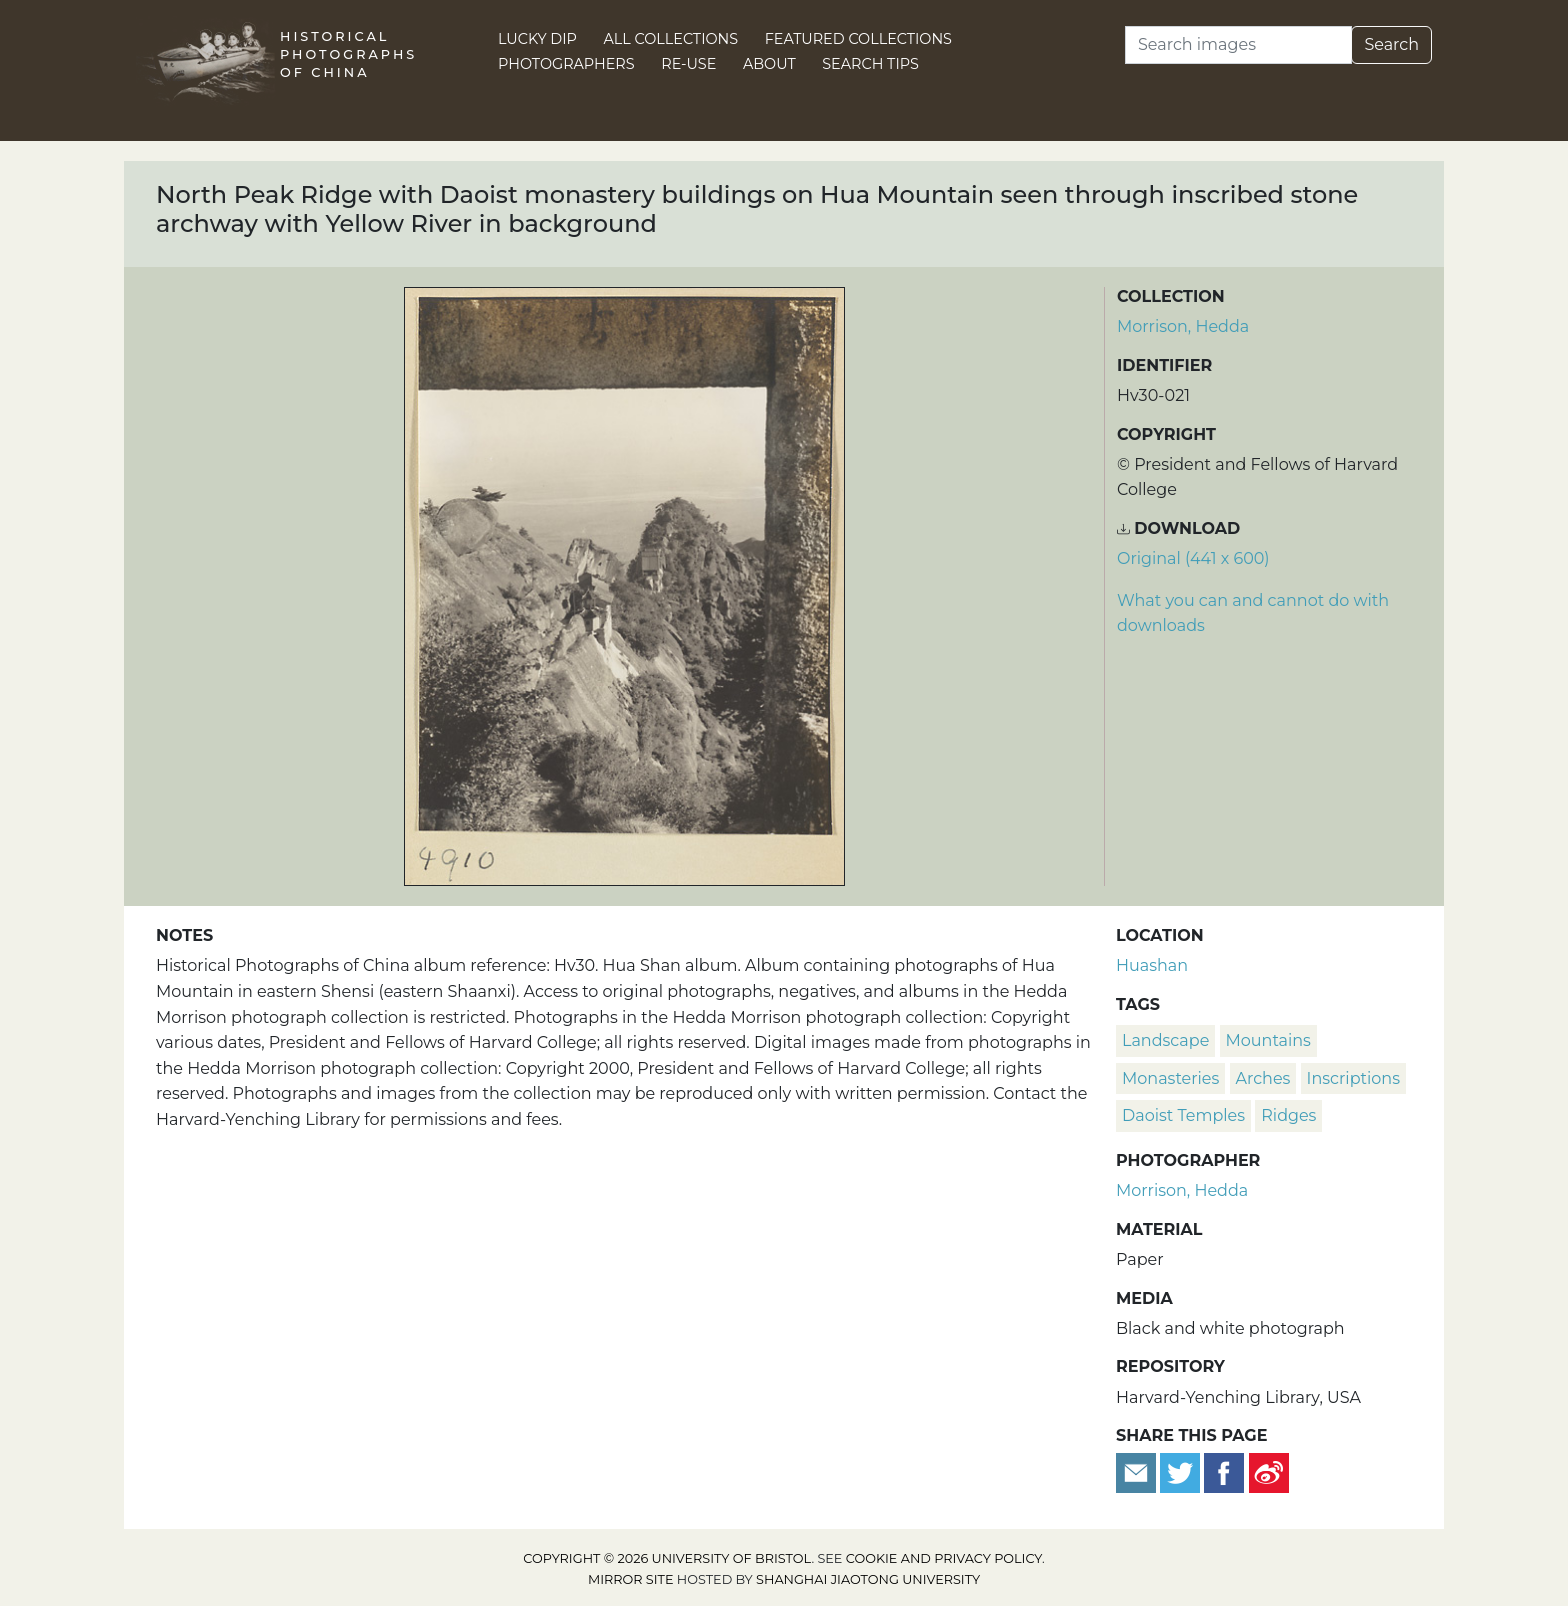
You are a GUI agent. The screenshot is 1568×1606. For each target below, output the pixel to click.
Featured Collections (858, 39)
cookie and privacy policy (944, 1558)
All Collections (671, 39)
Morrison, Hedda (1183, 326)
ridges (1288, 1115)
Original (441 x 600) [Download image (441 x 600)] (1193, 558)
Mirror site (631, 1579)
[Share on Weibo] (1269, 1472)
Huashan (1152, 965)
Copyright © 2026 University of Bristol (667, 1558)
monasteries (1170, 1078)
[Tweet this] (1182, 1472)
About (769, 64)
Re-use (688, 64)
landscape (1165, 1040)
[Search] (1238, 45)
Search (1391, 44)
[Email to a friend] (1138, 1472)
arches (1263, 1078)
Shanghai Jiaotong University (868, 1579)
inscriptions (1353, 1078)
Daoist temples (1183, 1115)
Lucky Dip (537, 39)
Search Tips (870, 64)
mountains (1268, 1040)
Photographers (566, 64)
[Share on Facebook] (1224, 1472)
